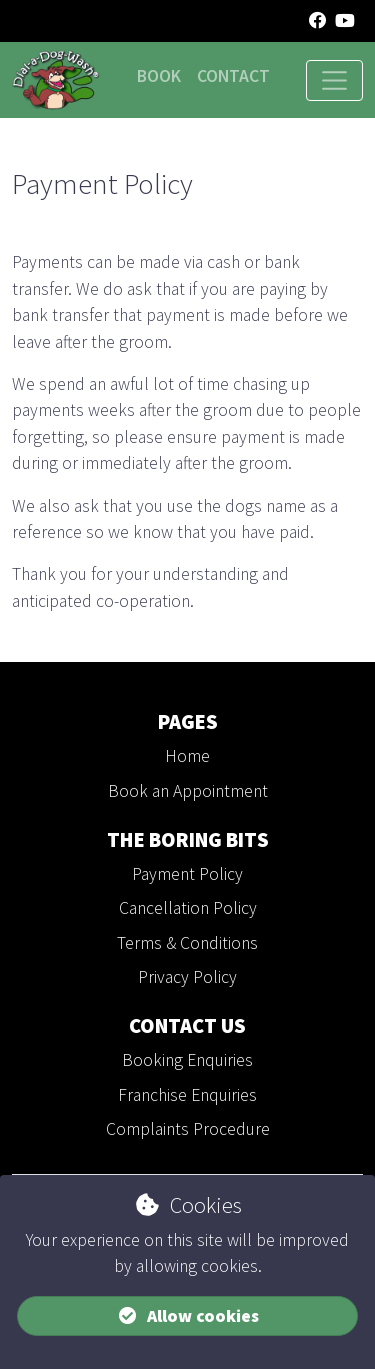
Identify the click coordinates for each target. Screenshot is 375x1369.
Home (187, 756)
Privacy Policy (187, 977)
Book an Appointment (188, 791)
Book (159, 76)
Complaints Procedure (188, 1129)
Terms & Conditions (187, 943)
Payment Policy (187, 874)
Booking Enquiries (187, 1060)
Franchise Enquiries (187, 1095)
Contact (233, 76)
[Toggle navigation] (334, 80)
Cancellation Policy (188, 908)
